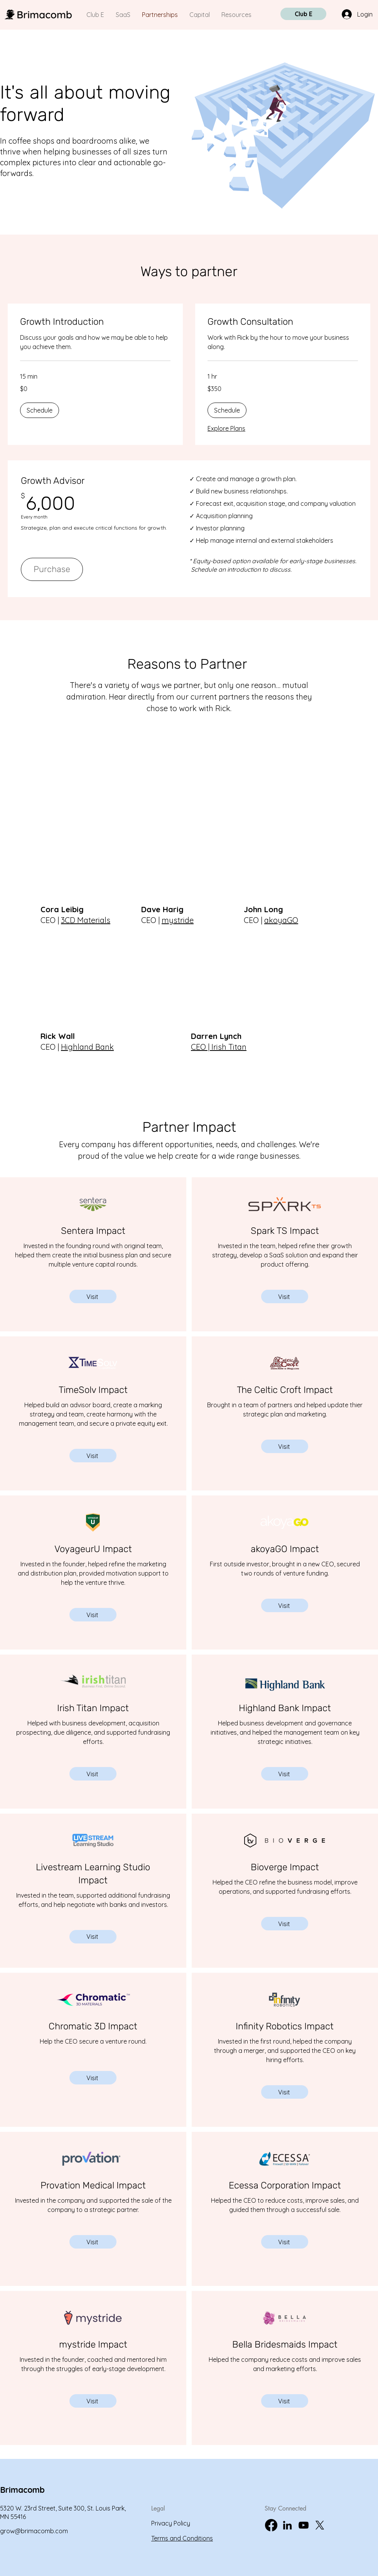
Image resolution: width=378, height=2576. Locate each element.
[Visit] (92, 1296)
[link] (95, 322)
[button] (39, 410)
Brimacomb (22, 2490)
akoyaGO (281, 920)
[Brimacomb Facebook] (271, 2525)
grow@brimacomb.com (34, 2531)
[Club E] (303, 14)
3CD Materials (85, 920)
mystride (178, 920)
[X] (320, 2525)
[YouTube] (303, 2525)
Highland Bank (87, 1047)
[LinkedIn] (287, 2525)
